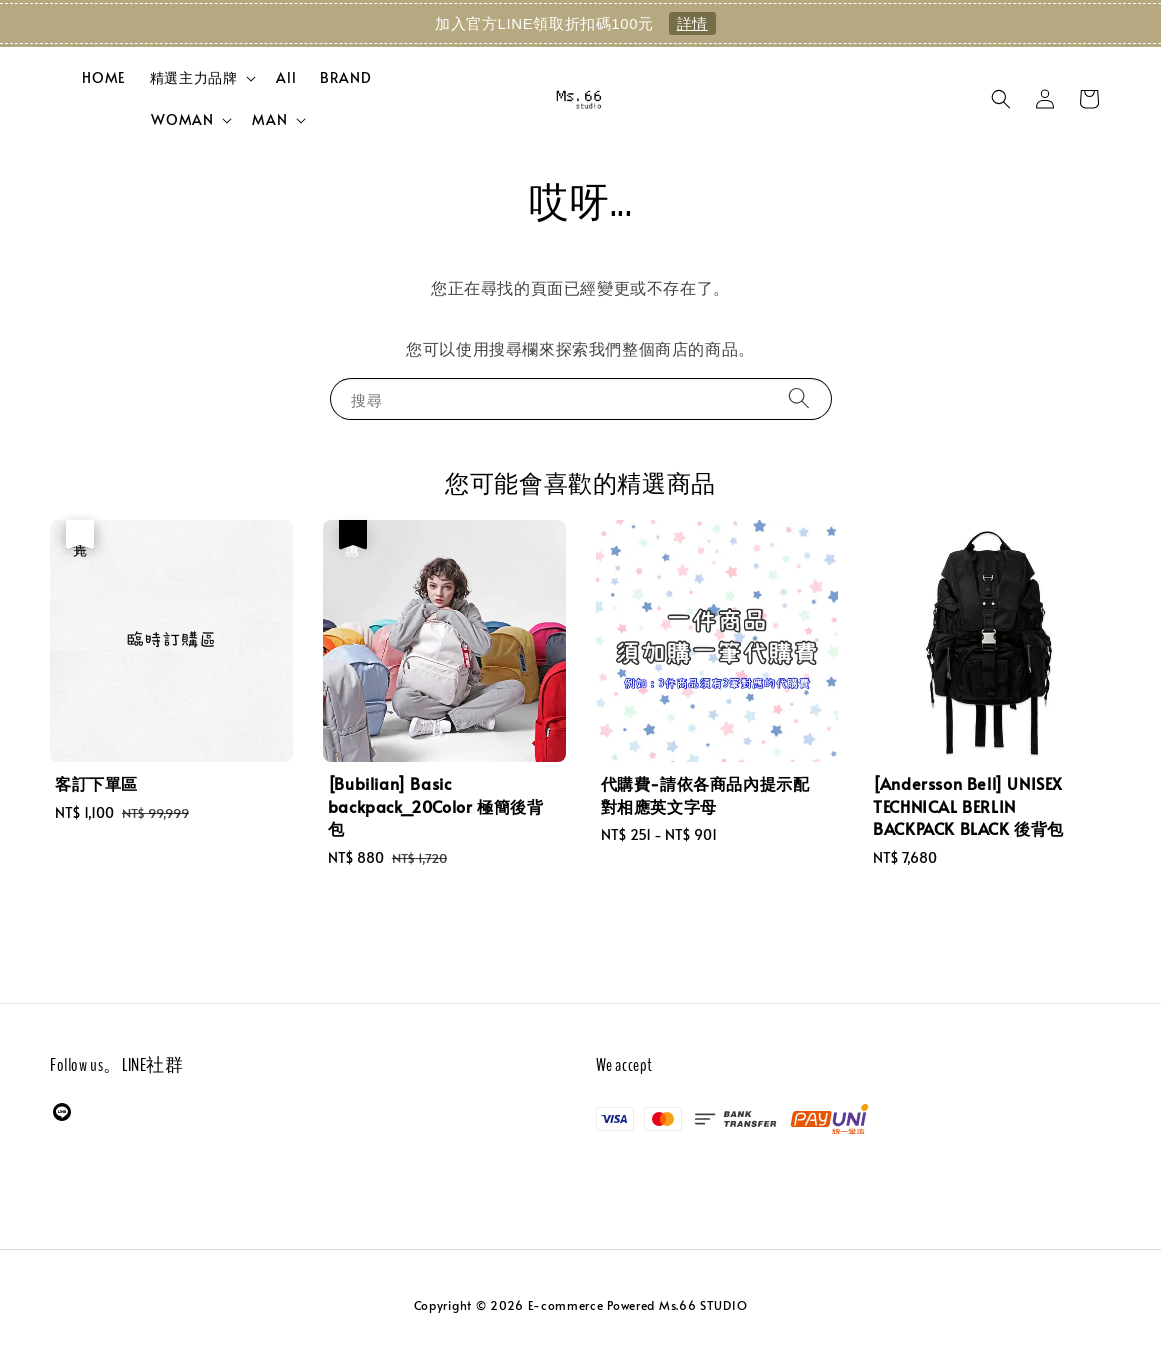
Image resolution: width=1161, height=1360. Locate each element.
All (286, 77)
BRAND (345, 77)
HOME (103, 77)
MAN (269, 120)
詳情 (692, 23)
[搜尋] (799, 398)
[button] (1001, 99)
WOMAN (182, 120)
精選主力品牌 (194, 78)
